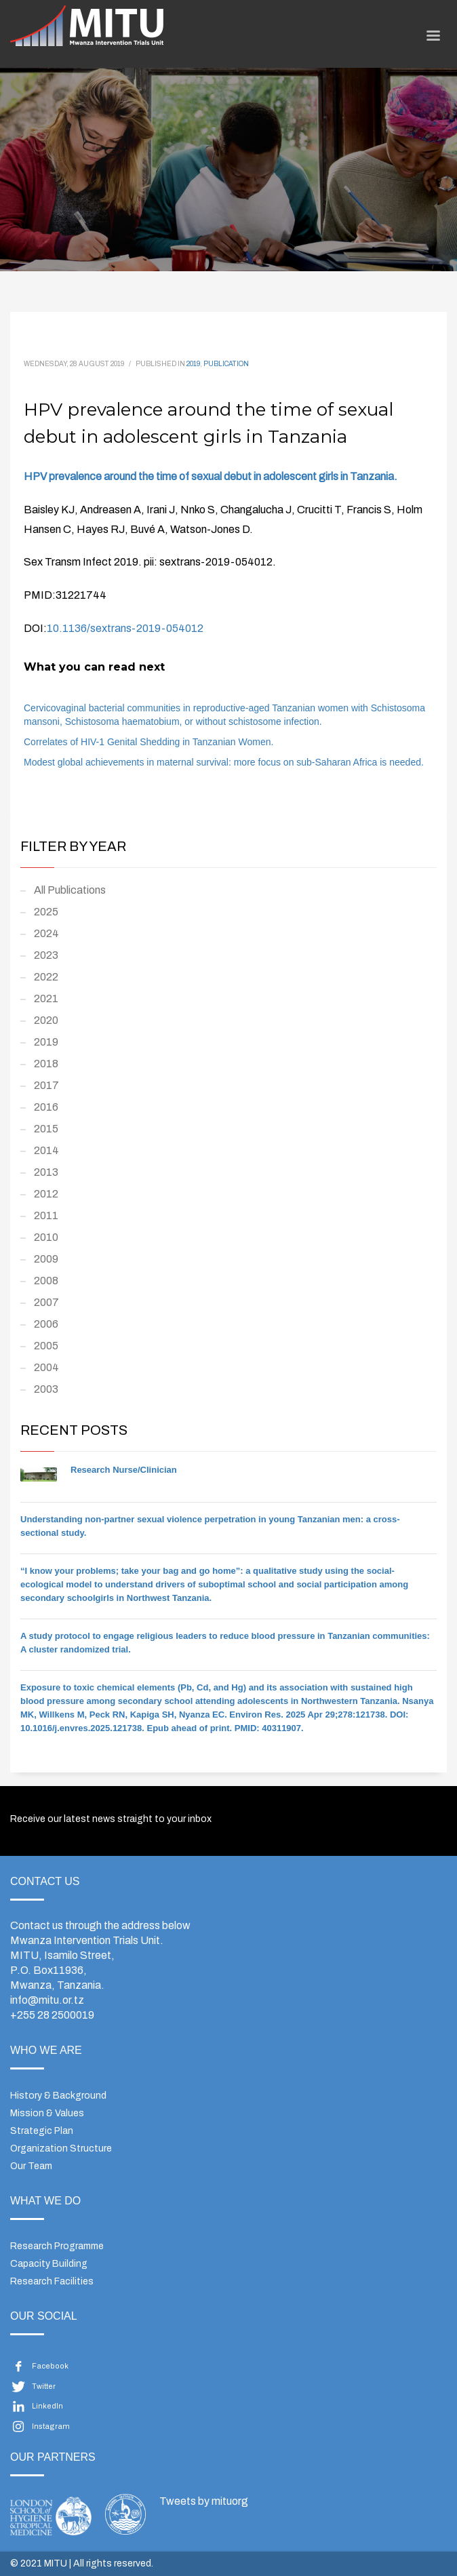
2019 (193, 364)
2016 (46, 1107)
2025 (46, 911)
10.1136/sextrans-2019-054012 (125, 628)
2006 (46, 1324)
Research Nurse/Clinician (124, 1470)
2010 (46, 1237)
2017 (46, 1085)
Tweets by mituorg (203, 2501)
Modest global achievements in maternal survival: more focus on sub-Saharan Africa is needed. (224, 762)
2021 (46, 998)
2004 (46, 1367)
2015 (46, 1128)
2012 (46, 1194)
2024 (46, 933)
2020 (46, 1020)
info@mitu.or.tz (47, 2000)
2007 (46, 1302)
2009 (46, 1259)
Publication (226, 364)
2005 (46, 1345)
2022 (46, 977)
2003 (46, 1389)
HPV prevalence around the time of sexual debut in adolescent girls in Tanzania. (210, 476)
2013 (46, 1172)
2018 (46, 1063)
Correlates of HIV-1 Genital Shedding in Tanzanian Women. (148, 741)
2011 (46, 1215)
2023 (46, 955)
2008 (46, 1280)
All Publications (70, 890)
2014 (46, 1150)
